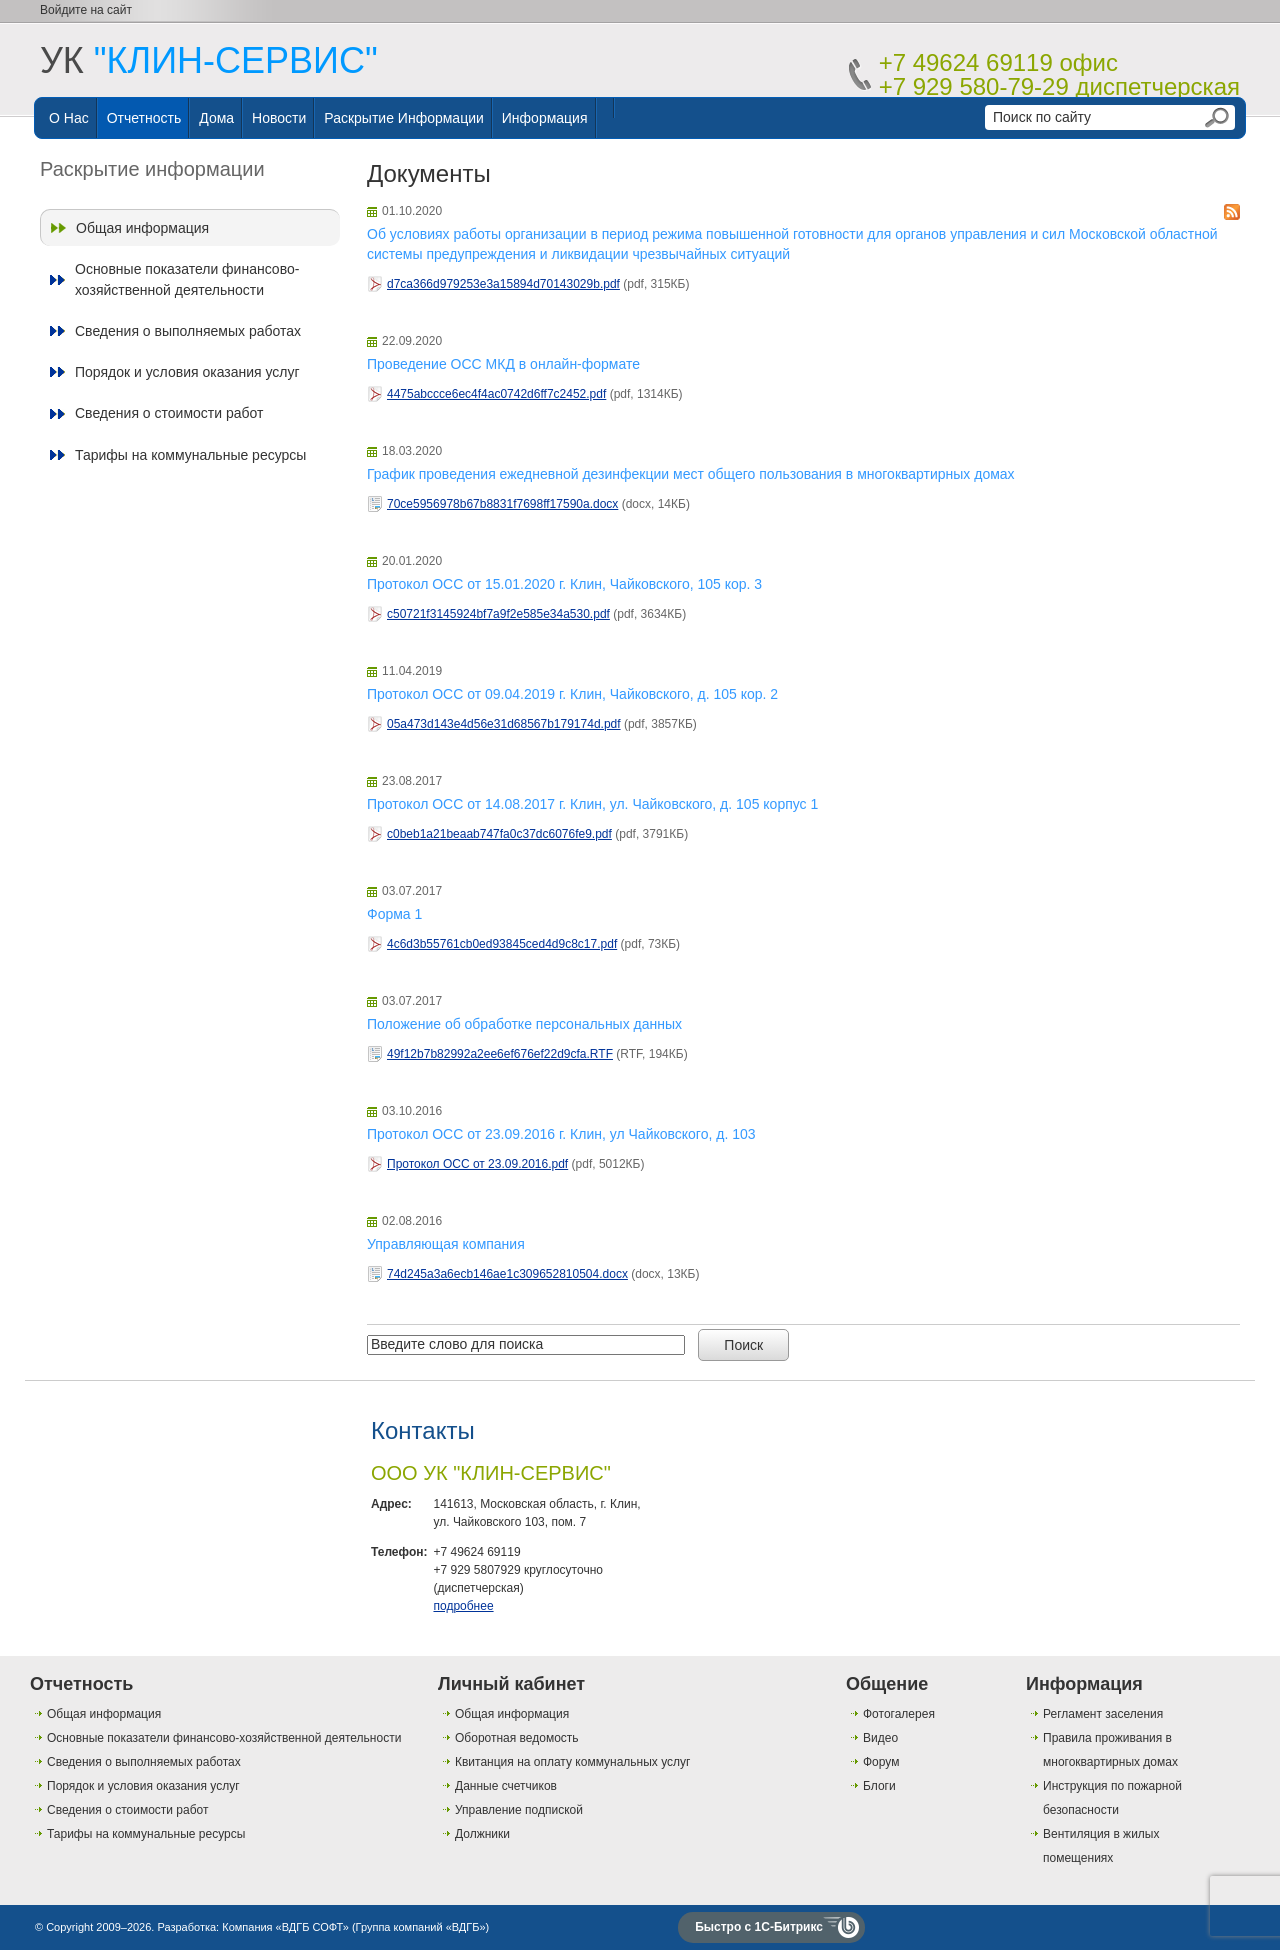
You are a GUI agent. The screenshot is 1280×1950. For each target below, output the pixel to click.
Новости (279, 118)
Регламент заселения (1103, 1714)
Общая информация (142, 228)
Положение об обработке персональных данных (524, 1024)
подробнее (463, 1606)
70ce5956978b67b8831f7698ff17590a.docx (502, 504)
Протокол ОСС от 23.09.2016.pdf (477, 1164)
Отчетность (144, 118)
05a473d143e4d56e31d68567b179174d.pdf (504, 724)
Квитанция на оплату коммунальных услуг (572, 1762)
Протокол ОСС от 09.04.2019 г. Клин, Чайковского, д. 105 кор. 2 (572, 694)
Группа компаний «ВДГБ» (421, 1927)
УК (209, 60)
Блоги (879, 1786)
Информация (545, 118)
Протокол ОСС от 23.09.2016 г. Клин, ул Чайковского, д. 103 (561, 1134)
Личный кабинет (511, 1684)
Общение (887, 1684)
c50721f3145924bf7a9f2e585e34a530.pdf (498, 614)
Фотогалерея (899, 1714)
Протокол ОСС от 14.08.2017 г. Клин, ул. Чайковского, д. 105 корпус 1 (592, 804)
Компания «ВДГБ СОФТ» (285, 1927)
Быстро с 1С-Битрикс (759, 1927)
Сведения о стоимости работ (169, 413)
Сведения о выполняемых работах (188, 331)
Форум (881, 1762)
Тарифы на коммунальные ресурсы (190, 455)
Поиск (743, 1345)
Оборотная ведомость (517, 1738)
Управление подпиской (519, 1810)
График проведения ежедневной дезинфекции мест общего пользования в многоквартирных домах (691, 474)
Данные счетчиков (506, 1786)
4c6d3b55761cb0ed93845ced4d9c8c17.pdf (502, 944)
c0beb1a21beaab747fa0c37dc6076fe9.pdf (499, 834)
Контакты (423, 1430)
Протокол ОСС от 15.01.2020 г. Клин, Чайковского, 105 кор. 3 (564, 584)
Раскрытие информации (404, 118)
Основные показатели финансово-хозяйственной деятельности (187, 279)
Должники (482, 1834)
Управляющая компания (446, 1244)
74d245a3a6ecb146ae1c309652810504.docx (507, 1274)
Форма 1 (394, 914)
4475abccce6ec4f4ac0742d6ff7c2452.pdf (496, 394)
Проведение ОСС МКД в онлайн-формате (503, 364)
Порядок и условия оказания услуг (187, 372)
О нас (69, 118)
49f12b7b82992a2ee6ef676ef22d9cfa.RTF (500, 1054)
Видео (880, 1738)
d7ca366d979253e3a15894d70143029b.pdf (503, 284)
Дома (216, 118)
